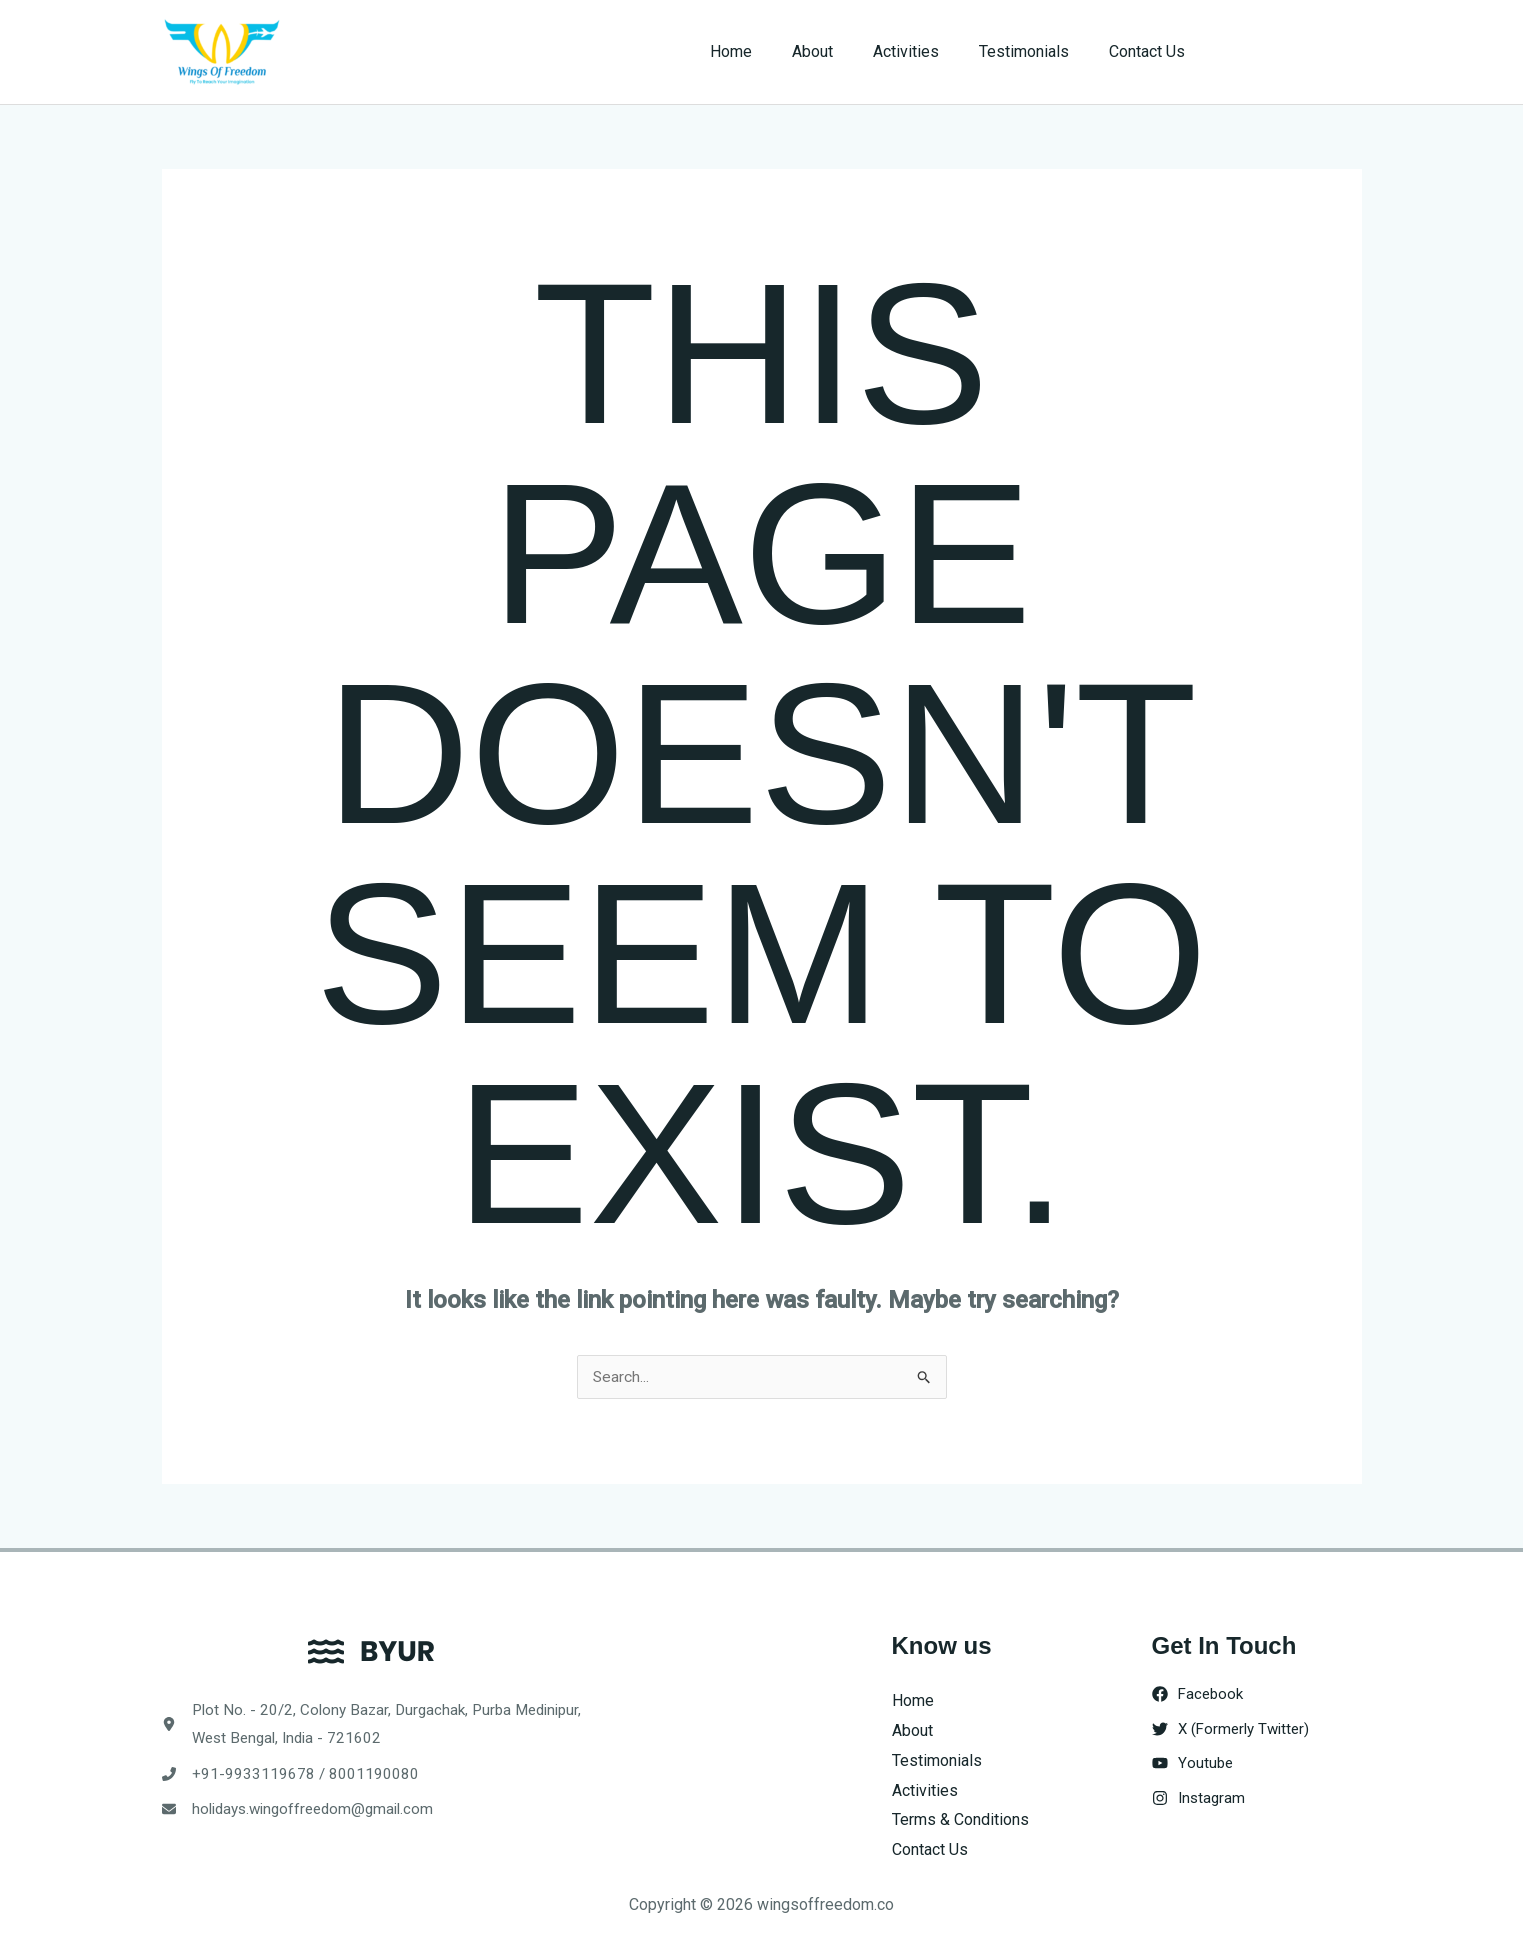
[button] (1293, 52)
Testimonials (1036, 51)
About (840, 51)
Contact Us (1151, 51)
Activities (926, 51)
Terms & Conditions (960, 1820)
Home (767, 51)
